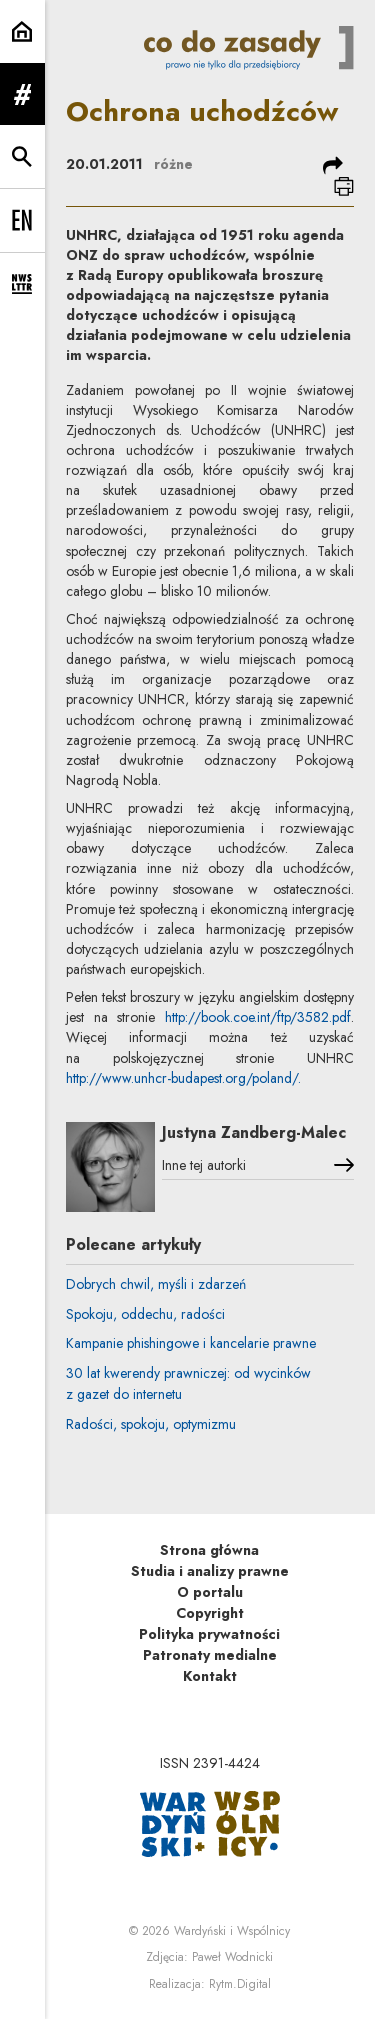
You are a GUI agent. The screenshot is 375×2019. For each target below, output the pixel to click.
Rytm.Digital (240, 1984)
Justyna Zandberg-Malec (254, 1132)
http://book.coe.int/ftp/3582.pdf (258, 1017)
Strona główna (209, 1550)
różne (173, 164)
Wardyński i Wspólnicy (232, 1931)
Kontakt (210, 1676)
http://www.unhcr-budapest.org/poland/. (183, 1078)
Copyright (210, 1613)
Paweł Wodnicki (232, 1957)
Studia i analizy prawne (210, 1571)
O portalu (210, 1592)
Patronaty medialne (210, 1655)
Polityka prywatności (209, 1634)
